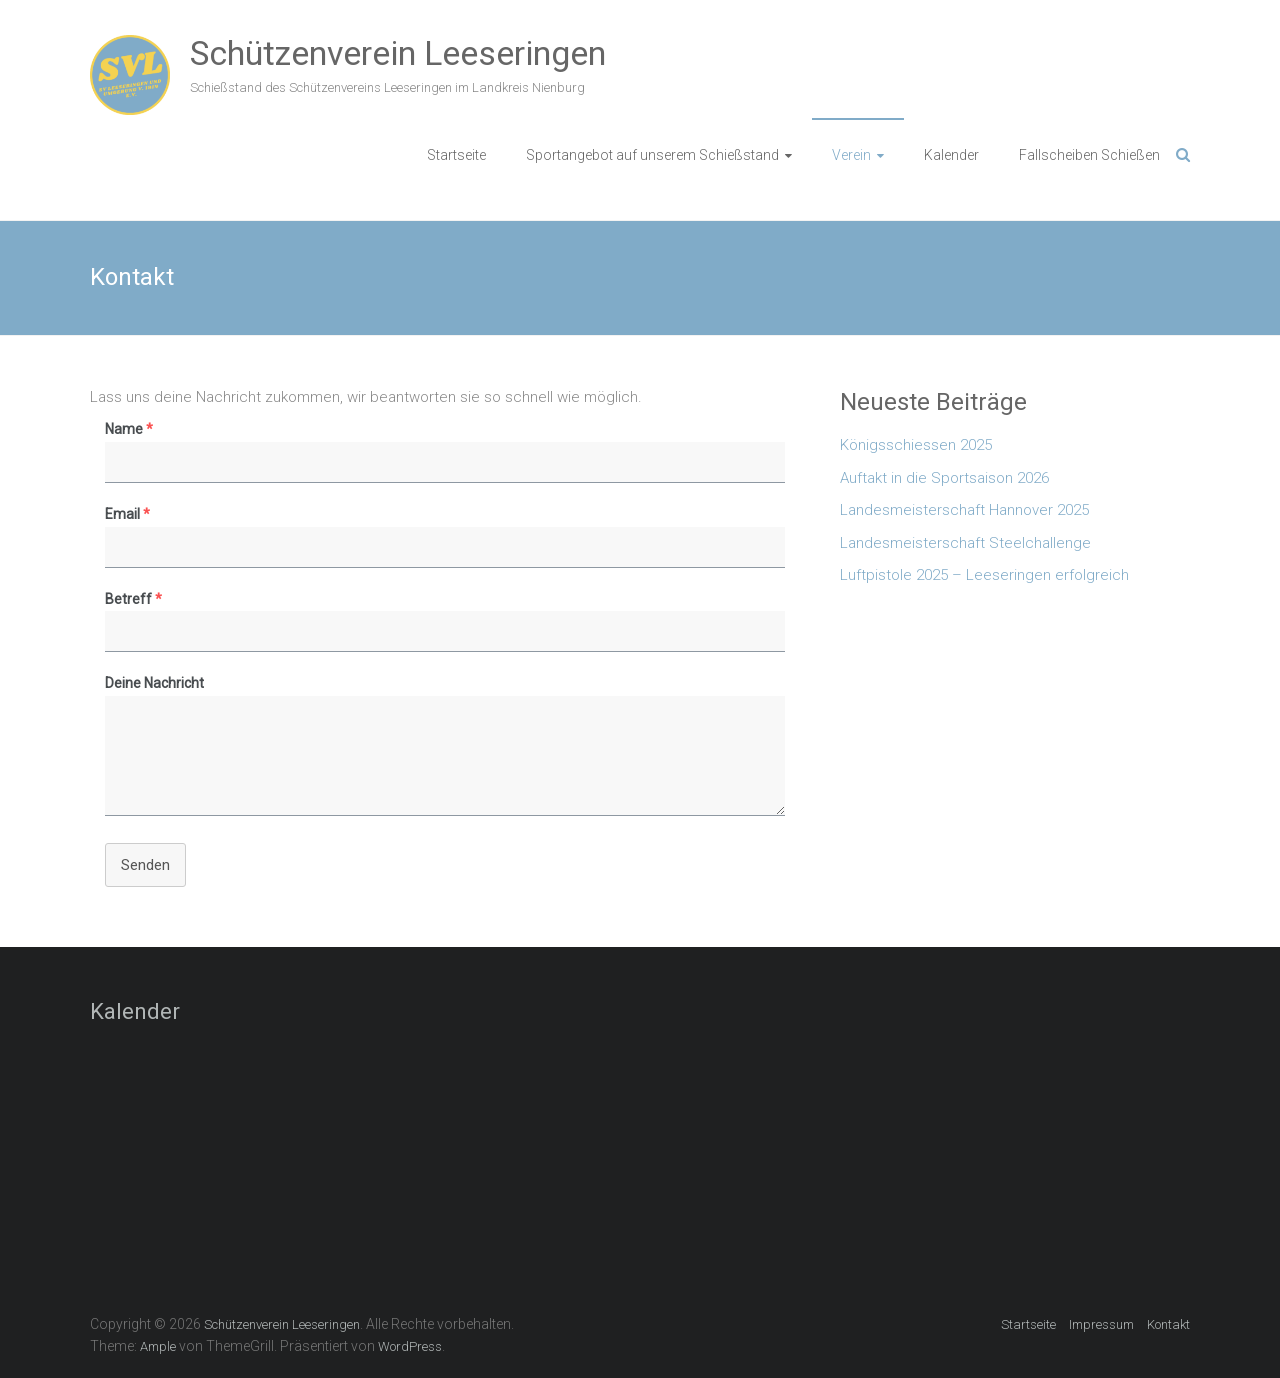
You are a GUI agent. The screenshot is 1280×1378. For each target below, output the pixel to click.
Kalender (951, 155)
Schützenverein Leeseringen (398, 53)
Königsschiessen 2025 (916, 445)
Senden (145, 865)
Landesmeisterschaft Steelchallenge (965, 543)
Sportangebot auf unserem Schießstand (652, 155)
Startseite (456, 155)
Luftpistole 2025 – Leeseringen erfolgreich (984, 575)
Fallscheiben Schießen (1089, 155)
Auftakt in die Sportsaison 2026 (944, 478)
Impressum (1101, 1324)
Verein (851, 155)
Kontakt (1168, 1324)
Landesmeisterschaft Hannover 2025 (964, 510)
